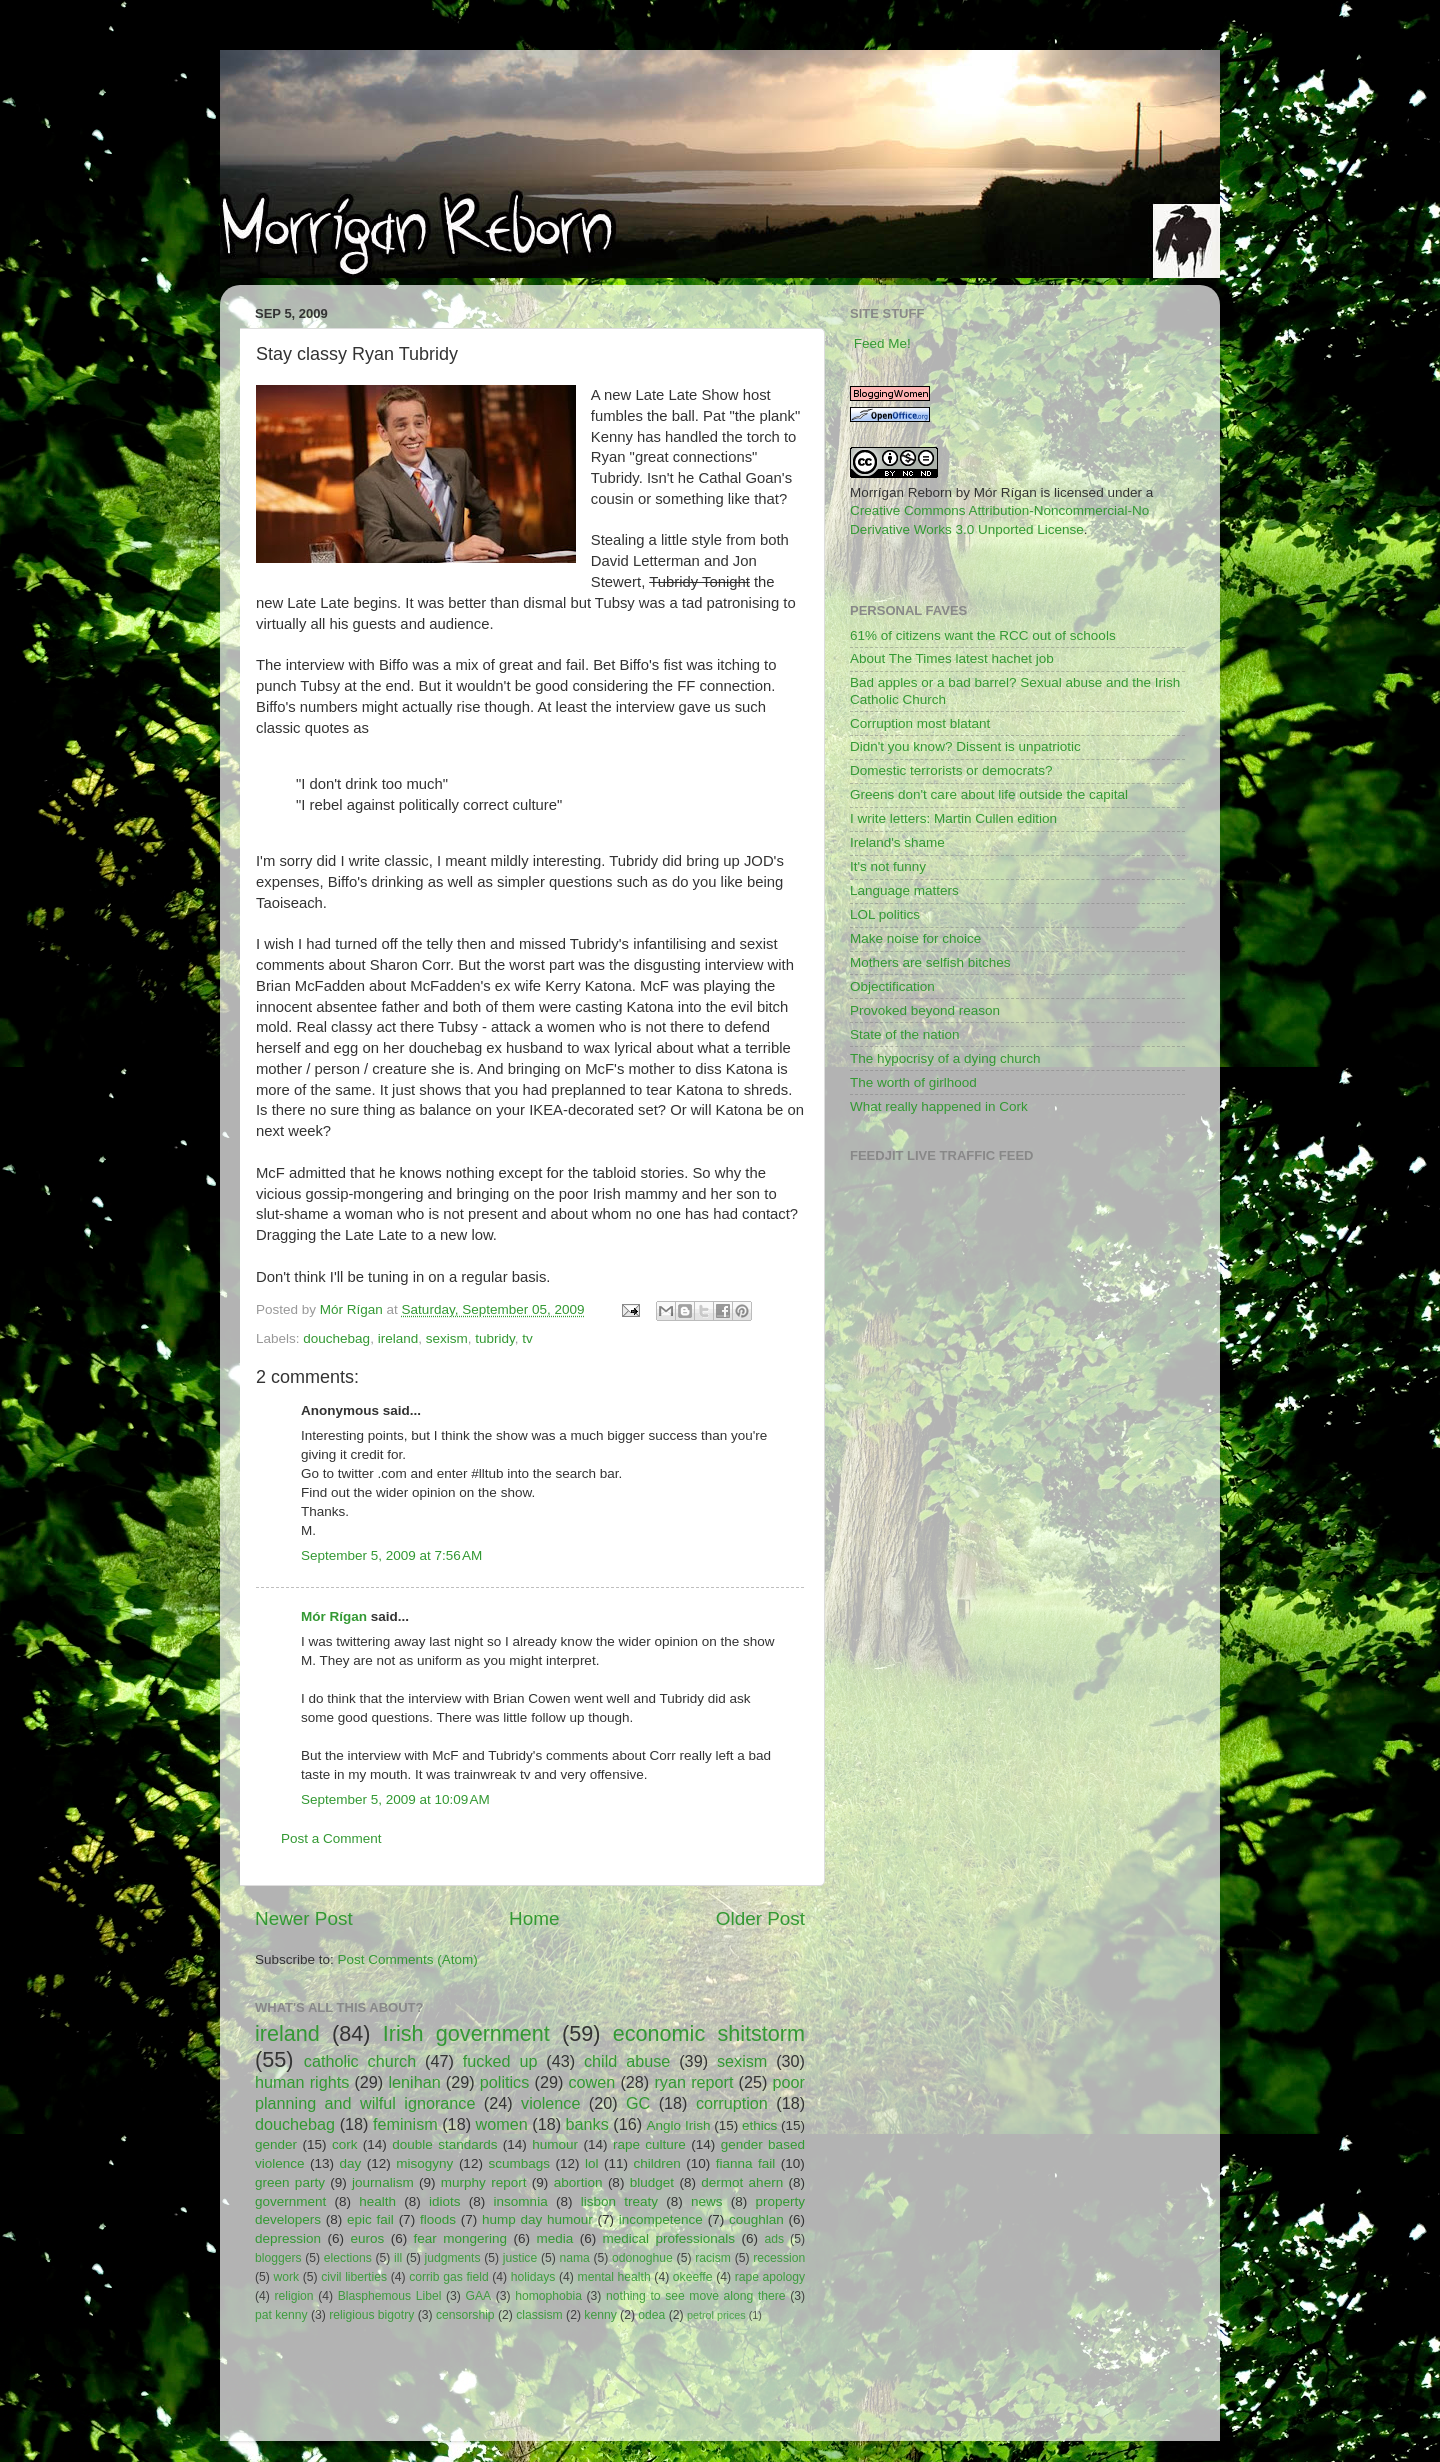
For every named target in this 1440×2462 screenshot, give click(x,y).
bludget (652, 2182)
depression (288, 2238)
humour (555, 2144)
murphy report (484, 2182)
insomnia (521, 2201)
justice (520, 2258)
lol (592, 2163)
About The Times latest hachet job (952, 658)
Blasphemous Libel (390, 2296)
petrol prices (716, 2315)
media (554, 2238)
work (287, 2277)
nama (574, 2258)
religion (293, 2296)
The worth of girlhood (913, 1082)
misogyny (424, 2163)
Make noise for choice (915, 938)
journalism (383, 2182)
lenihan (414, 2082)
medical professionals (669, 2238)
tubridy (495, 1338)
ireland (398, 1338)
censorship (465, 2315)
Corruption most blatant (920, 723)
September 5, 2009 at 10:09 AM (395, 1799)
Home (534, 1918)
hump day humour (537, 2219)
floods (438, 2219)
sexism (447, 1338)
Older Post (760, 1918)
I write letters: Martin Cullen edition (953, 818)
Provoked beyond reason (925, 1010)
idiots (445, 2201)
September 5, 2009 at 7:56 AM (391, 1555)
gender (276, 2144)
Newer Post (304, 1918)
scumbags (519, 2163)
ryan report (693, 2082)
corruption (732, 2103)
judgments (452, 2258)
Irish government (466, 2033)
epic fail (370, 2219)
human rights (302, 2082)
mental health (614, 2277)
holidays (533, 2277)
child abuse (627, 2061)
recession (779, 2258)
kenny (600, 2315)
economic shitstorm (709, 2033)
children (656, 2163)
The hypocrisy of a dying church (945, 1058)
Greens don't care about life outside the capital (989, 794)
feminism (405, 2124)
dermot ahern (742, 2182)
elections (348, 2258)
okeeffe (693, 2277)
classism (539, 2315)
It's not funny (888, 866)
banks (587, 2124)
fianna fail (746, 2163)
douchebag (336, 1338)
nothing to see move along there (696, 2296)
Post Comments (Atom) (408, 1959)
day (351, 2163)
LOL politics (885, 914)
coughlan (756, 2219)
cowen (591, 2082)
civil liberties (354, 2277)
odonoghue (642, 2258)
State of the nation (905, 1034)
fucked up (500, 2061)
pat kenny (281, 2315)
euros (367, 2238)
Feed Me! (882, 343)
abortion (578, 2182)
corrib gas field (449, 2277)
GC (638, 2103)
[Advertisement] (489, 2385)
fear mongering (460, 2238)
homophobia (548, 2296)
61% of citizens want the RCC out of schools (983, 635)
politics (504, 2082)
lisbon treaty (619, 2201)
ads (774, 2239)
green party (290, 2182)
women (502, 2124)
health (377, 2201)
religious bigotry (371, 2315)
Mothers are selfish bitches (930, 962)
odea (651, 2315)
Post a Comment (331, 1838)
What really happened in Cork (939, 1106)
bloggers (278, 2258)
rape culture (649, 2144)
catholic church (360, 2061)
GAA (478, 2296)
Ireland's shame (897, 842)
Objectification (892, 986)
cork (345, 2144)
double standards (444, 2144)
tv (527, 1338)
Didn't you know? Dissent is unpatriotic (965, 746)
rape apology (770, 2277)
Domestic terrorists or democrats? (951, 770)
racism (713, 2258)
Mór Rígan (334, 1616)
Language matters (904, 890)
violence (550, 2103)
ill (398, 2258)
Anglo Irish (679, 2125)
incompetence (661, 2219)
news (707, 2201)
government (290, 2201)
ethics (759, 2125)
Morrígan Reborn (901, 492)
